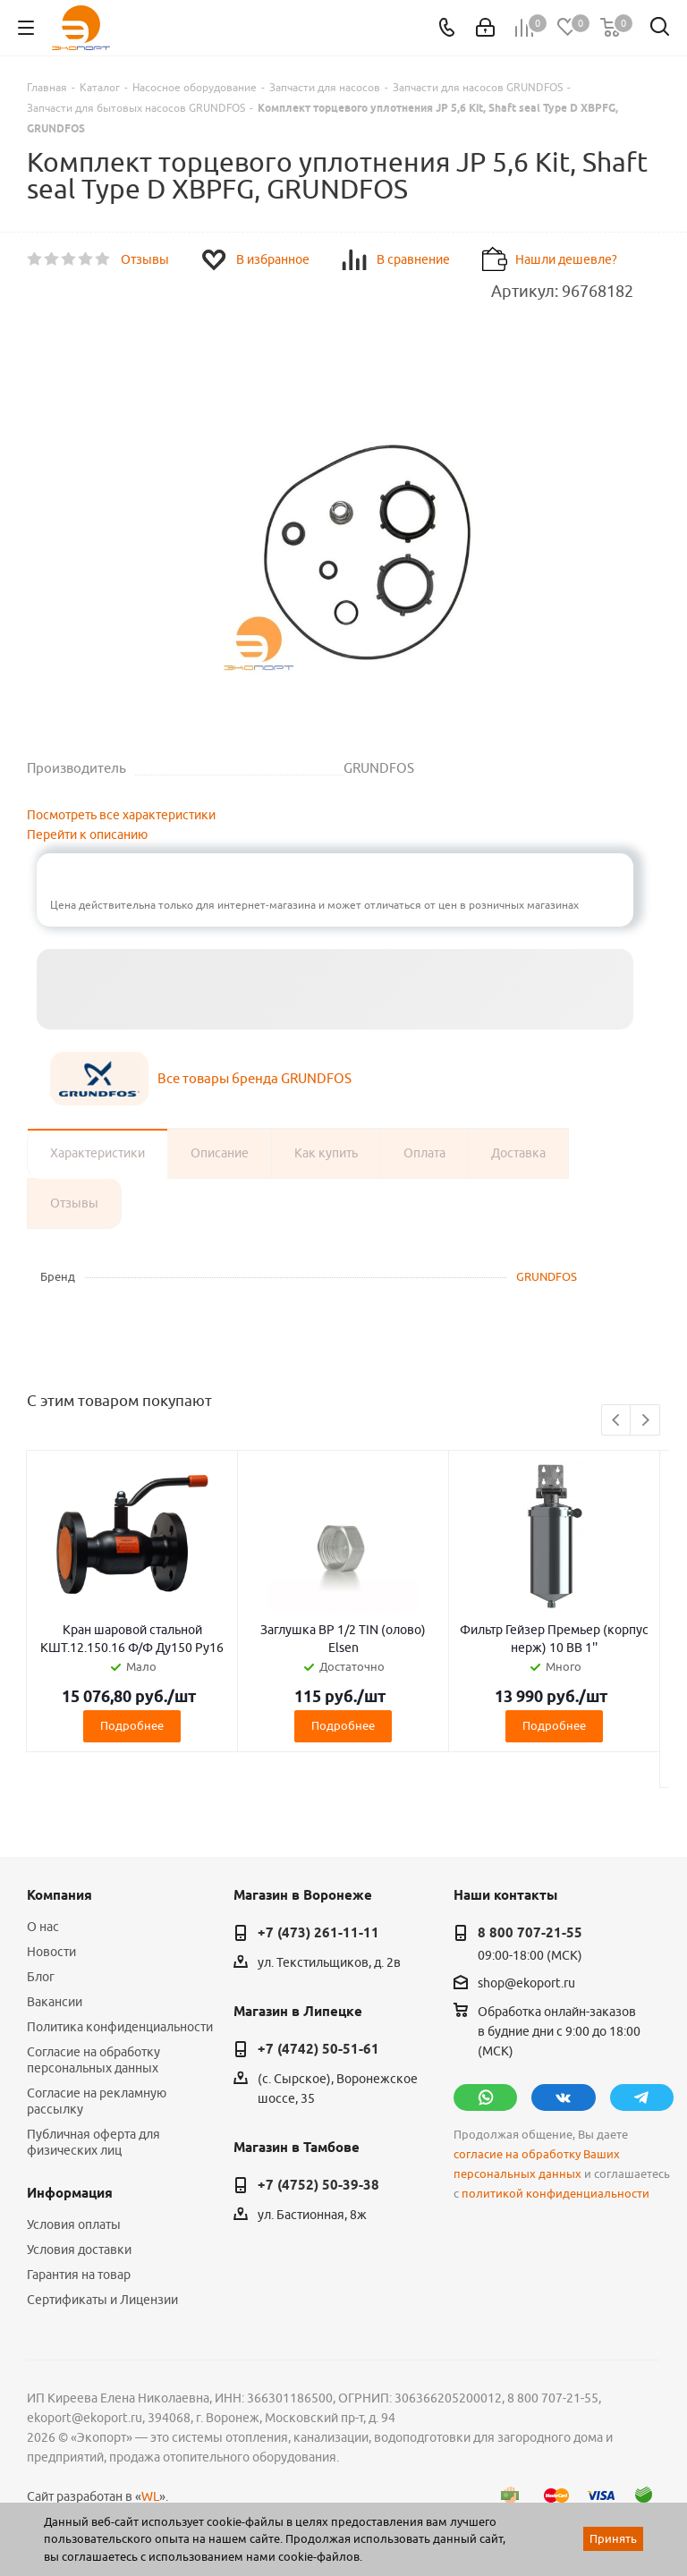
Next (645, 1420)
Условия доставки (79, 2249)
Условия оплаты (74, 2224)
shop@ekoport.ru (526, 1983)
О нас (43, 1926)
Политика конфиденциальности (120, 2027)
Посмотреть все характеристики (121, 815)
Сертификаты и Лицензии (102, 2299)
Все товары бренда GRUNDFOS (254, 1078)
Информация (70, 2193)
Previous (617, 1420)
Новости (51, 1952)
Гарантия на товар (79, 2274)
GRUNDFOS (546, 1276)
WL (150, 2496)
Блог (41, 1977)
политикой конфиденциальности (555, 2193)
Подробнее (132, 1725)
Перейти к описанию (87, 834)
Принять (613, 2538)
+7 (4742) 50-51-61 (318, 2049)
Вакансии (54, 2002)
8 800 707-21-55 (530, 1933)
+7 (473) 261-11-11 (318, 1933)
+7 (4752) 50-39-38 (318, 2185)
